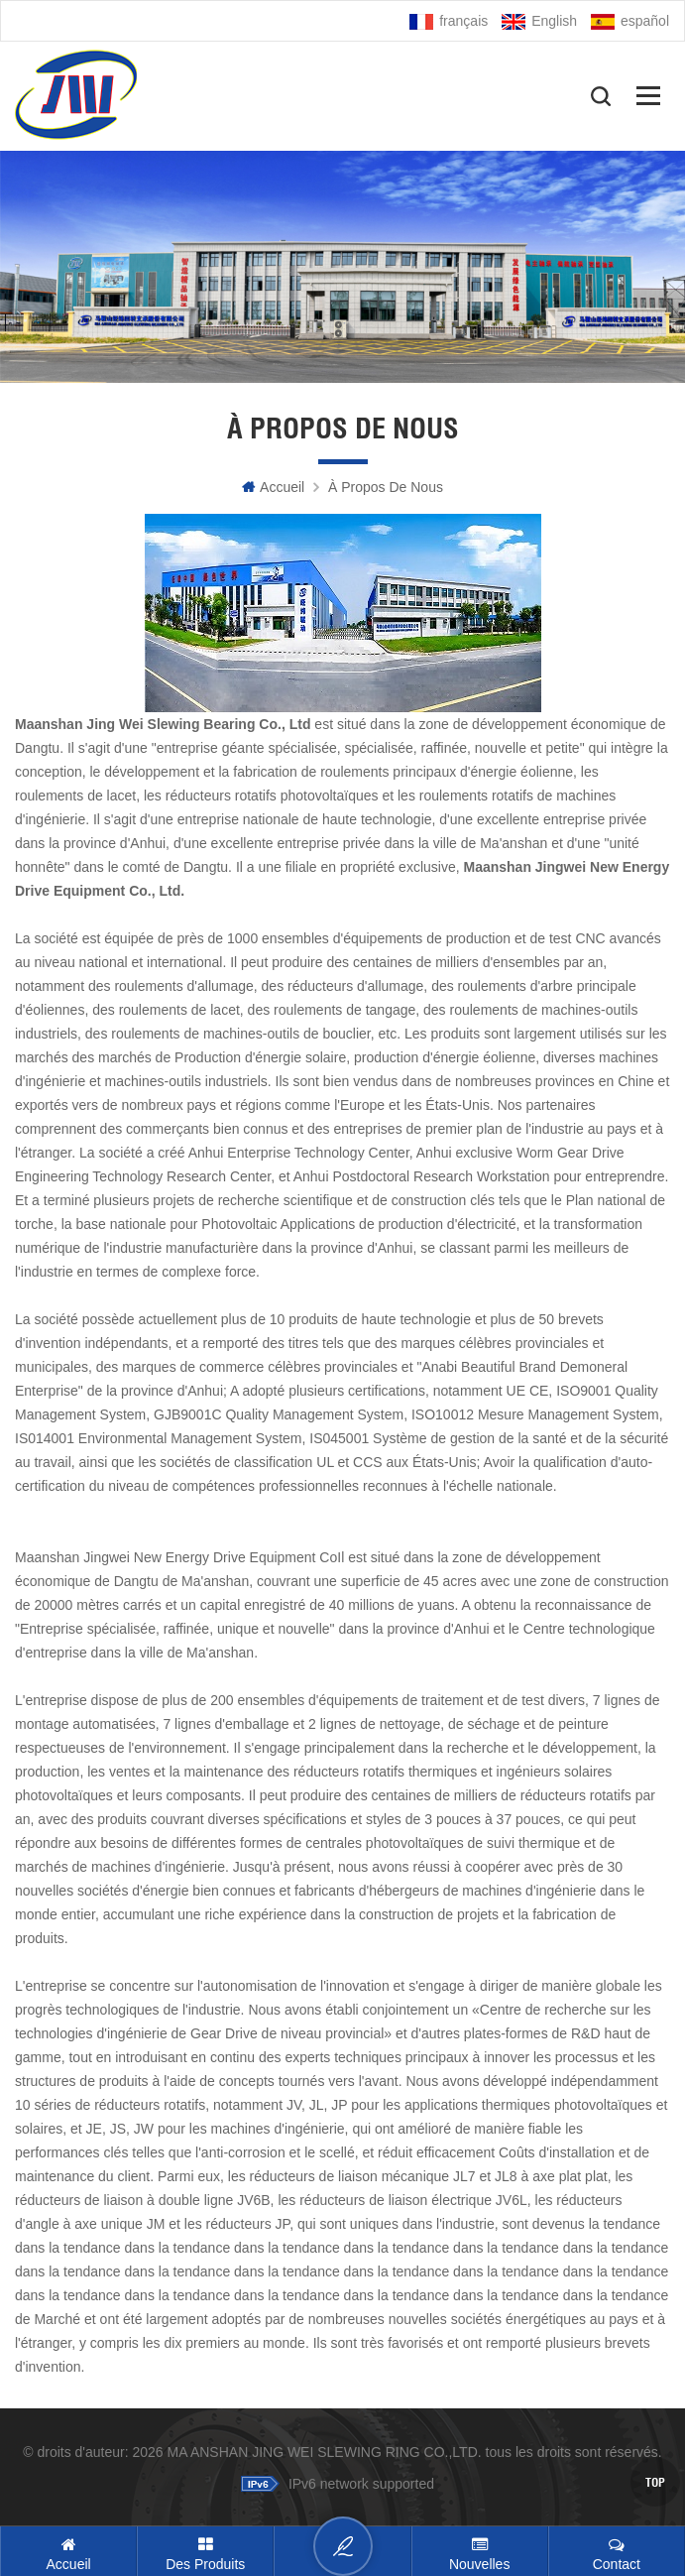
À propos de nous (385, 487)
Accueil (273, 487)
